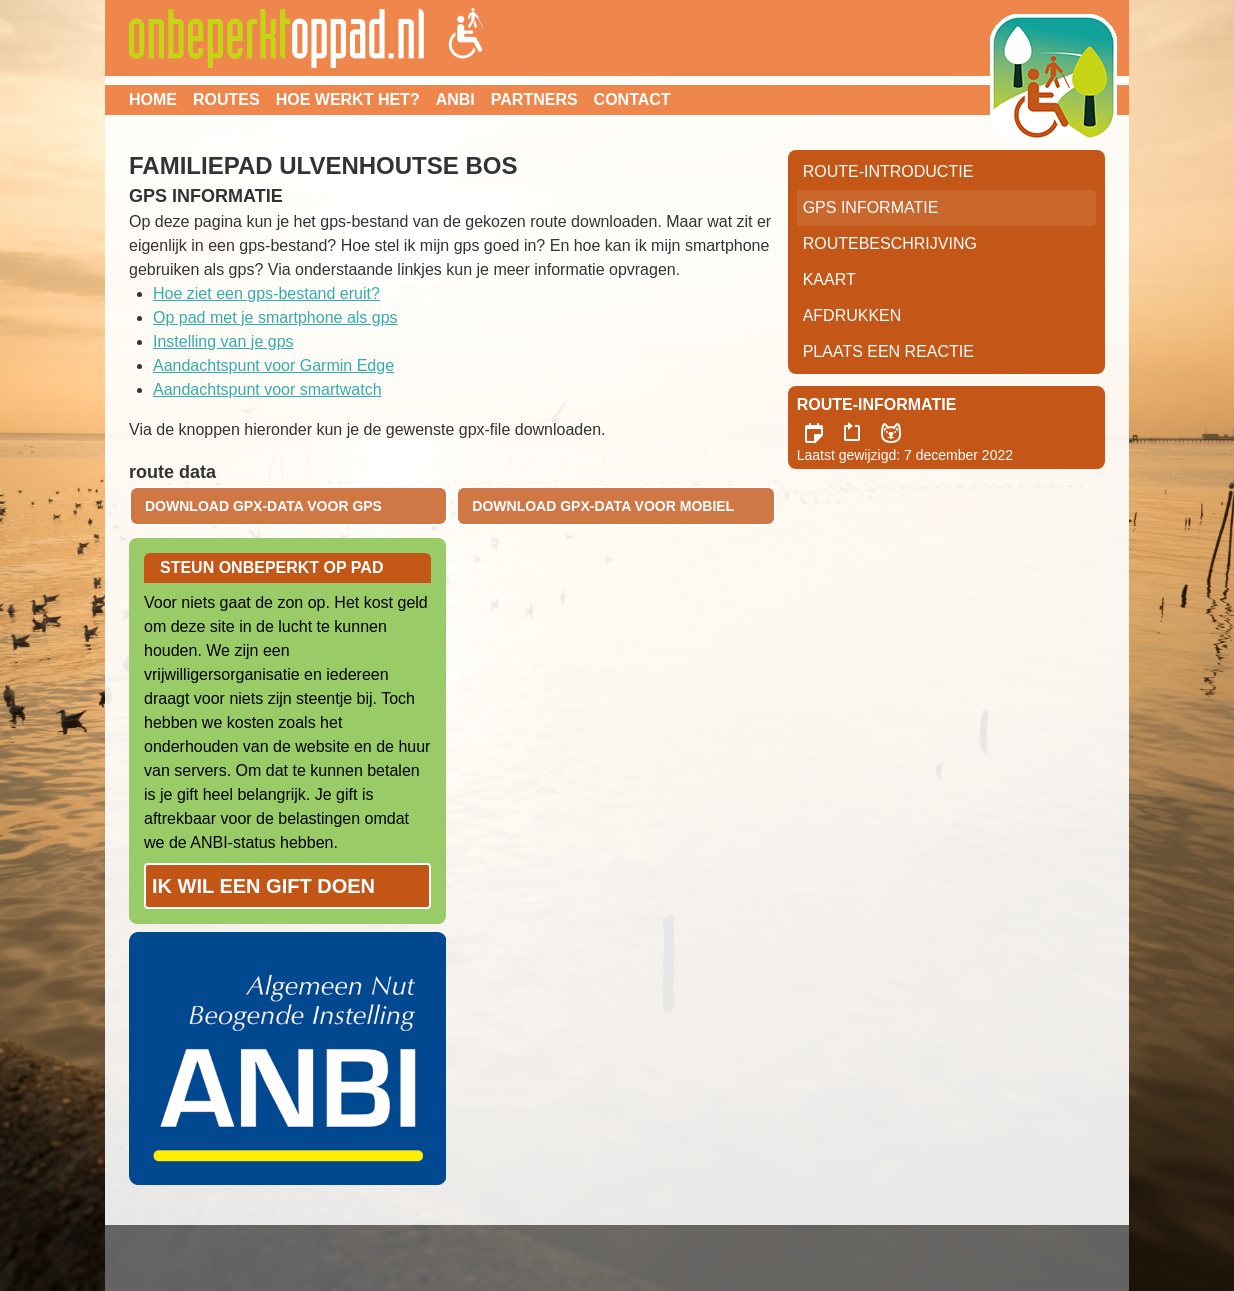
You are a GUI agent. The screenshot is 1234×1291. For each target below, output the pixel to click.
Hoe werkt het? (348, 99)
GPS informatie (871, 207)
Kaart (829, 279)
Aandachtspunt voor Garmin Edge (273, 365)
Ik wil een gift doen (263, 886)
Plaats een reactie (888, 351)
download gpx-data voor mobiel (603, 506)
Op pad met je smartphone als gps (275, 317)
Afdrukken (852, 315)
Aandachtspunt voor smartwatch (267, 389)
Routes (226, 99)
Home (153, 99)
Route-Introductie (888, 171)
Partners (534, 99)
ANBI (455, 99)
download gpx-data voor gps (263, 506)
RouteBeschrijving (890, 243)
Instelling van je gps (223, 341)
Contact (632, 99)
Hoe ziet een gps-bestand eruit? (266, 293)
